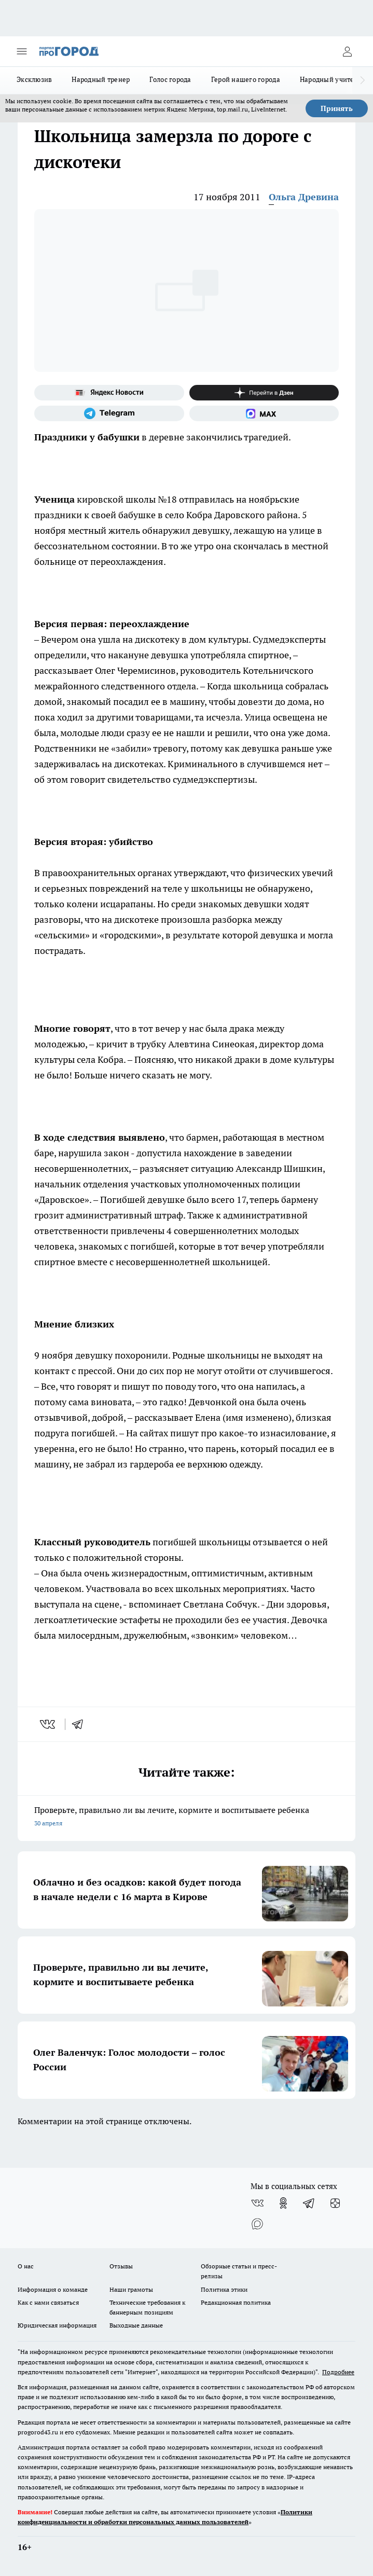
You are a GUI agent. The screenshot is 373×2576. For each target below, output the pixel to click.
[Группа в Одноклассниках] (283, 2203)
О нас (26, 2266)
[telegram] (81, 1724)
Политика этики (224, 2289)
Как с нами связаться (48, 2302)
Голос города (170, 79)
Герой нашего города (245, 79)
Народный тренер (101, 79)
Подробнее (338, 2372)
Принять (337, 108)
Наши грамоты (131, 2289)
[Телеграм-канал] (109, 413)
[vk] (48, 1724)
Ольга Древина (304, 197)
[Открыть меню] (21, 51)
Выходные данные (136, 2325)
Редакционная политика (236, 2302)
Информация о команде (53, 2289)
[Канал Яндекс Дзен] (264, 392)
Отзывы (121, 2266)
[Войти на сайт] (347, 51)
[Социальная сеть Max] (264, 413)
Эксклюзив (34, 79)
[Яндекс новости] (109, 392)
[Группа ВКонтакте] (257, 2203)
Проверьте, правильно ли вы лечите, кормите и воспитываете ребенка (186, 1817)
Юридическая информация (57, 2325)
